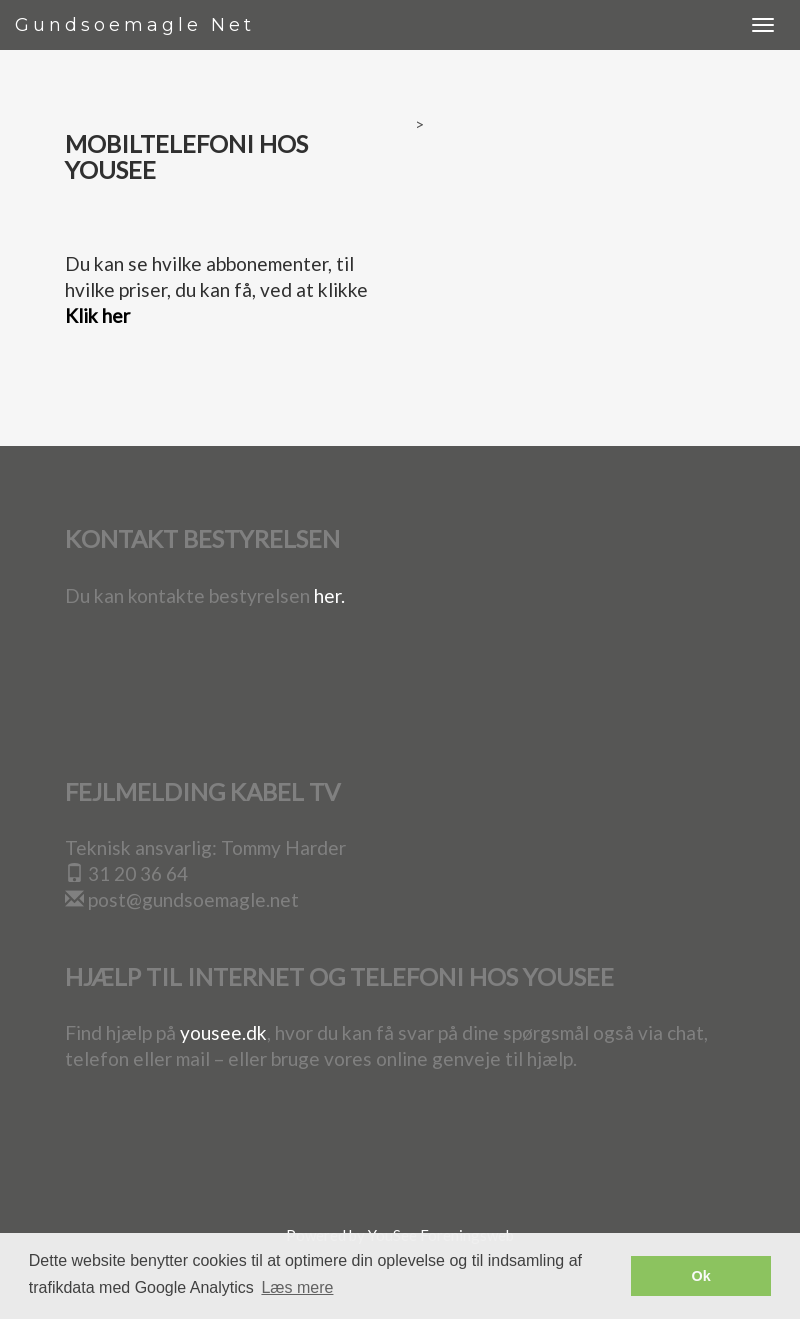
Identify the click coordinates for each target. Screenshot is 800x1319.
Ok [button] (701, 1276)
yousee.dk (223, 1032)
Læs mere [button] (297, 1287)
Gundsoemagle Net (135, 25)
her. (329, 595)
